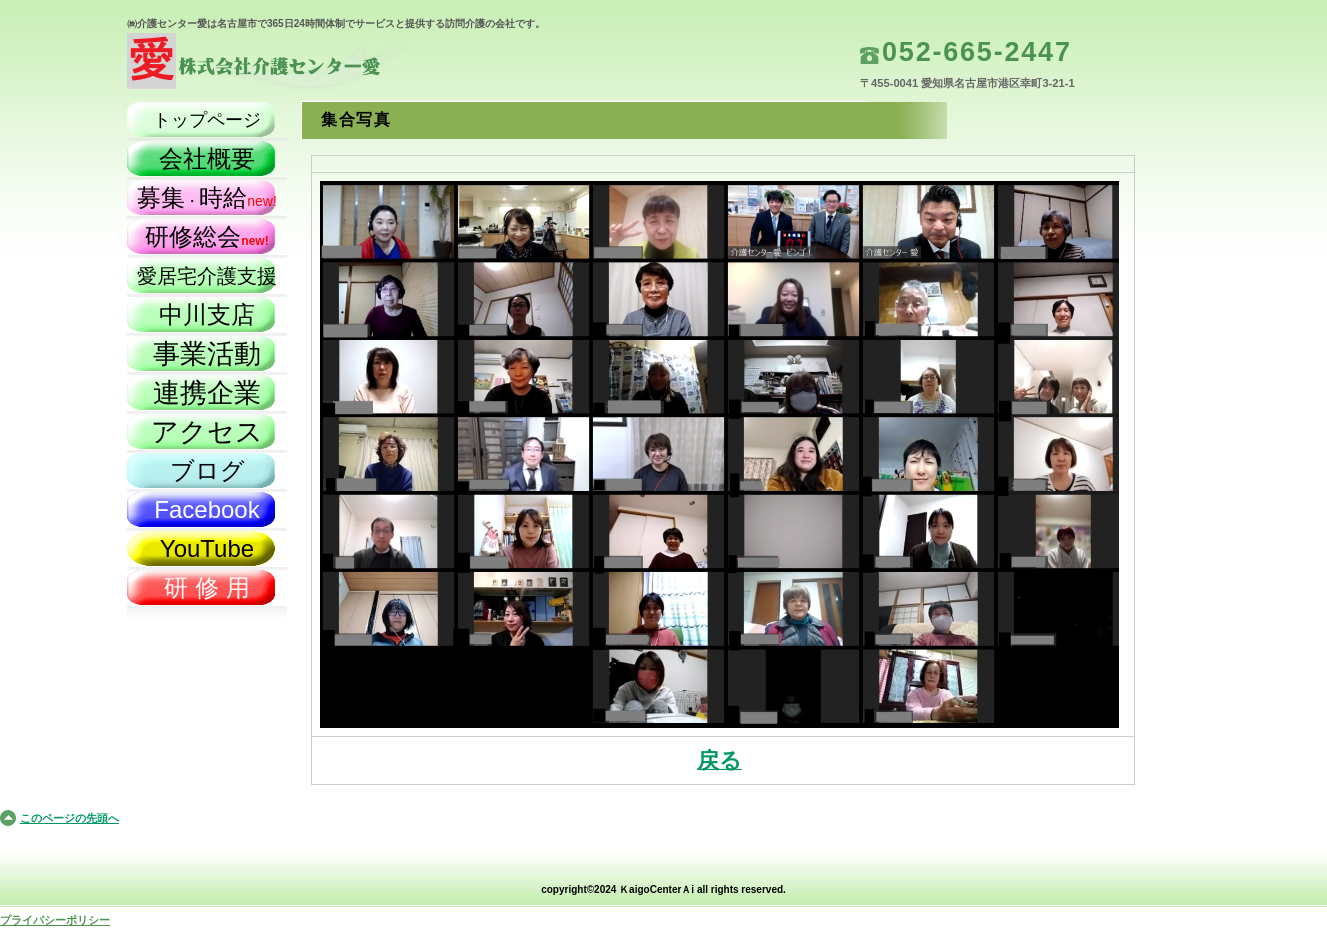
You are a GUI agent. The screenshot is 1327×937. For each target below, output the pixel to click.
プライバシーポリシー (55, 920)
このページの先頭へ (69, 818)
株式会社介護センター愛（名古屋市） (327, 65)
